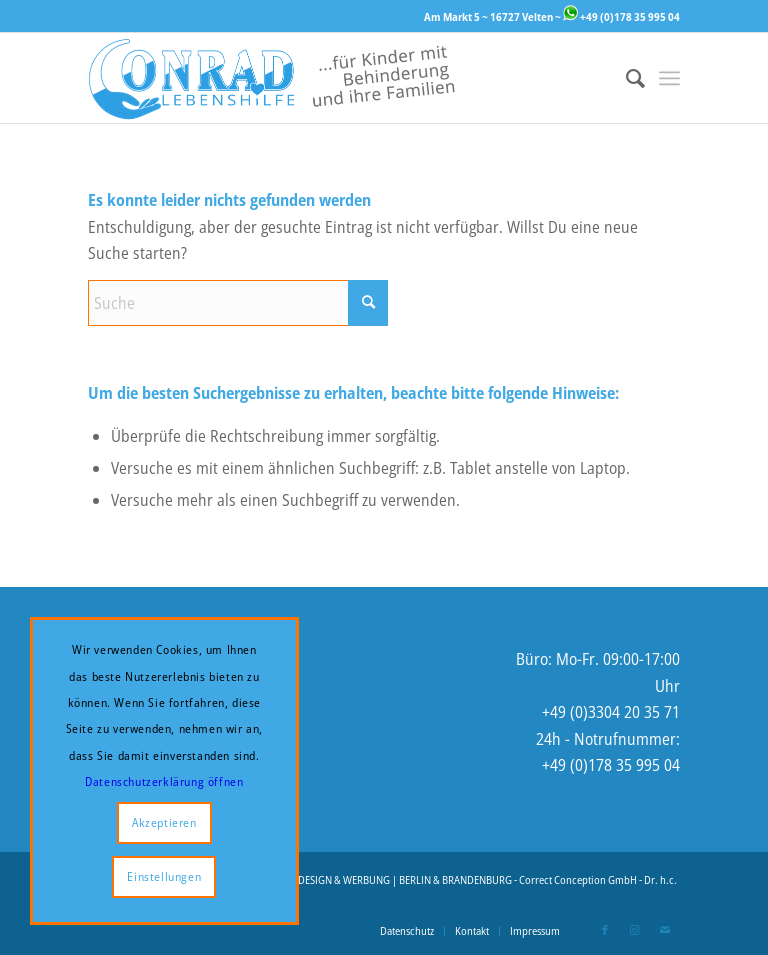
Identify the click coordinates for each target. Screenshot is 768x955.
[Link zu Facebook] (605, 930)
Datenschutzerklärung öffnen (164, 781)
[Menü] (669, 78)
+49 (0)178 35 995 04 (621, 16)
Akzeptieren (164, 822)
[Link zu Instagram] (635, 930)
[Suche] (625, 78)
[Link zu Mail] (665, 930)
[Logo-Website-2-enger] (271, 78)
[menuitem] (625, 78)
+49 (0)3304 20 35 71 (611, 712)
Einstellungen (164, 876)
